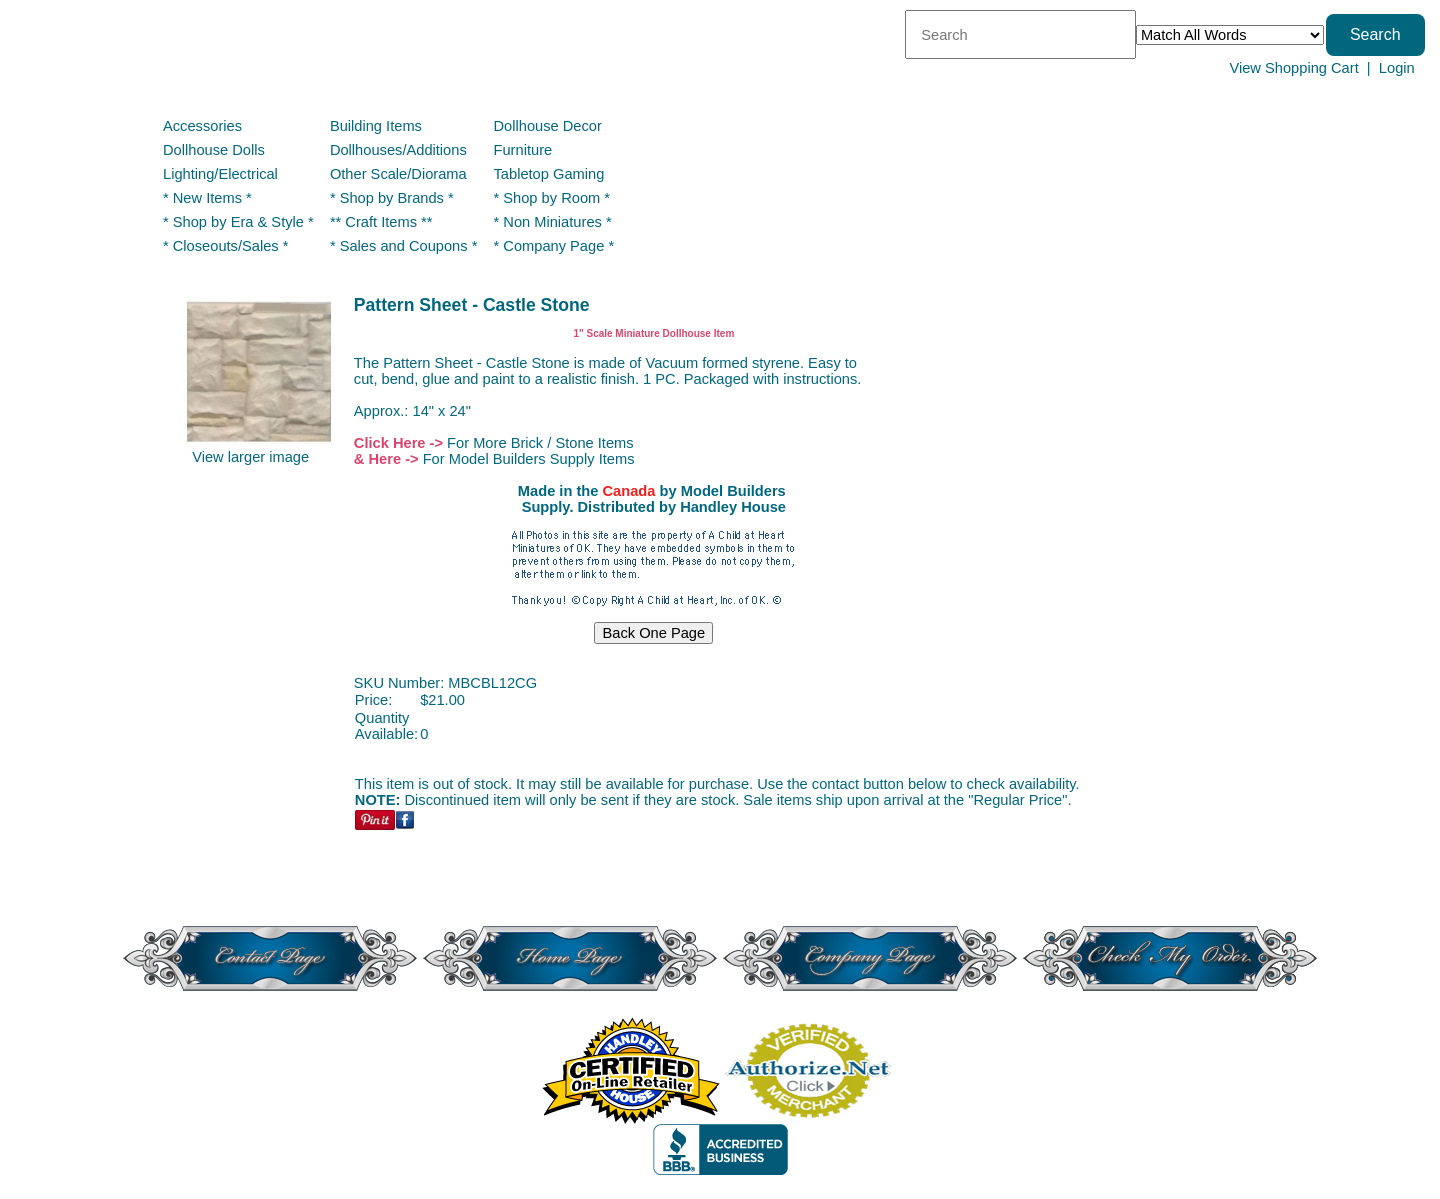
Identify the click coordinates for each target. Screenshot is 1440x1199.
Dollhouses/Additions (398, 150)
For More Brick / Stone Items (540, 443)
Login (1397, 68)
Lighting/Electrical (222, 174)
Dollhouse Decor (548, 126)
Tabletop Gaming (549, 174)
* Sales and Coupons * (403, 246)
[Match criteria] (1230, 35)
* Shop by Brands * (392, 198)
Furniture (523, 150)
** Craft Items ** (381, 222)
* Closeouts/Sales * (225, 246)
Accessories (202, 126)
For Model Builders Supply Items (529, 459)
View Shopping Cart (1293, 68)
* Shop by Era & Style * (238, 222)
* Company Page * (554, 246)
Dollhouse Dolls (214, 150)
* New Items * (207, 198)
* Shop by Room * (552, 198)
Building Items (376, 126)
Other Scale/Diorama (398, 174)
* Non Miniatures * (553, 222)
